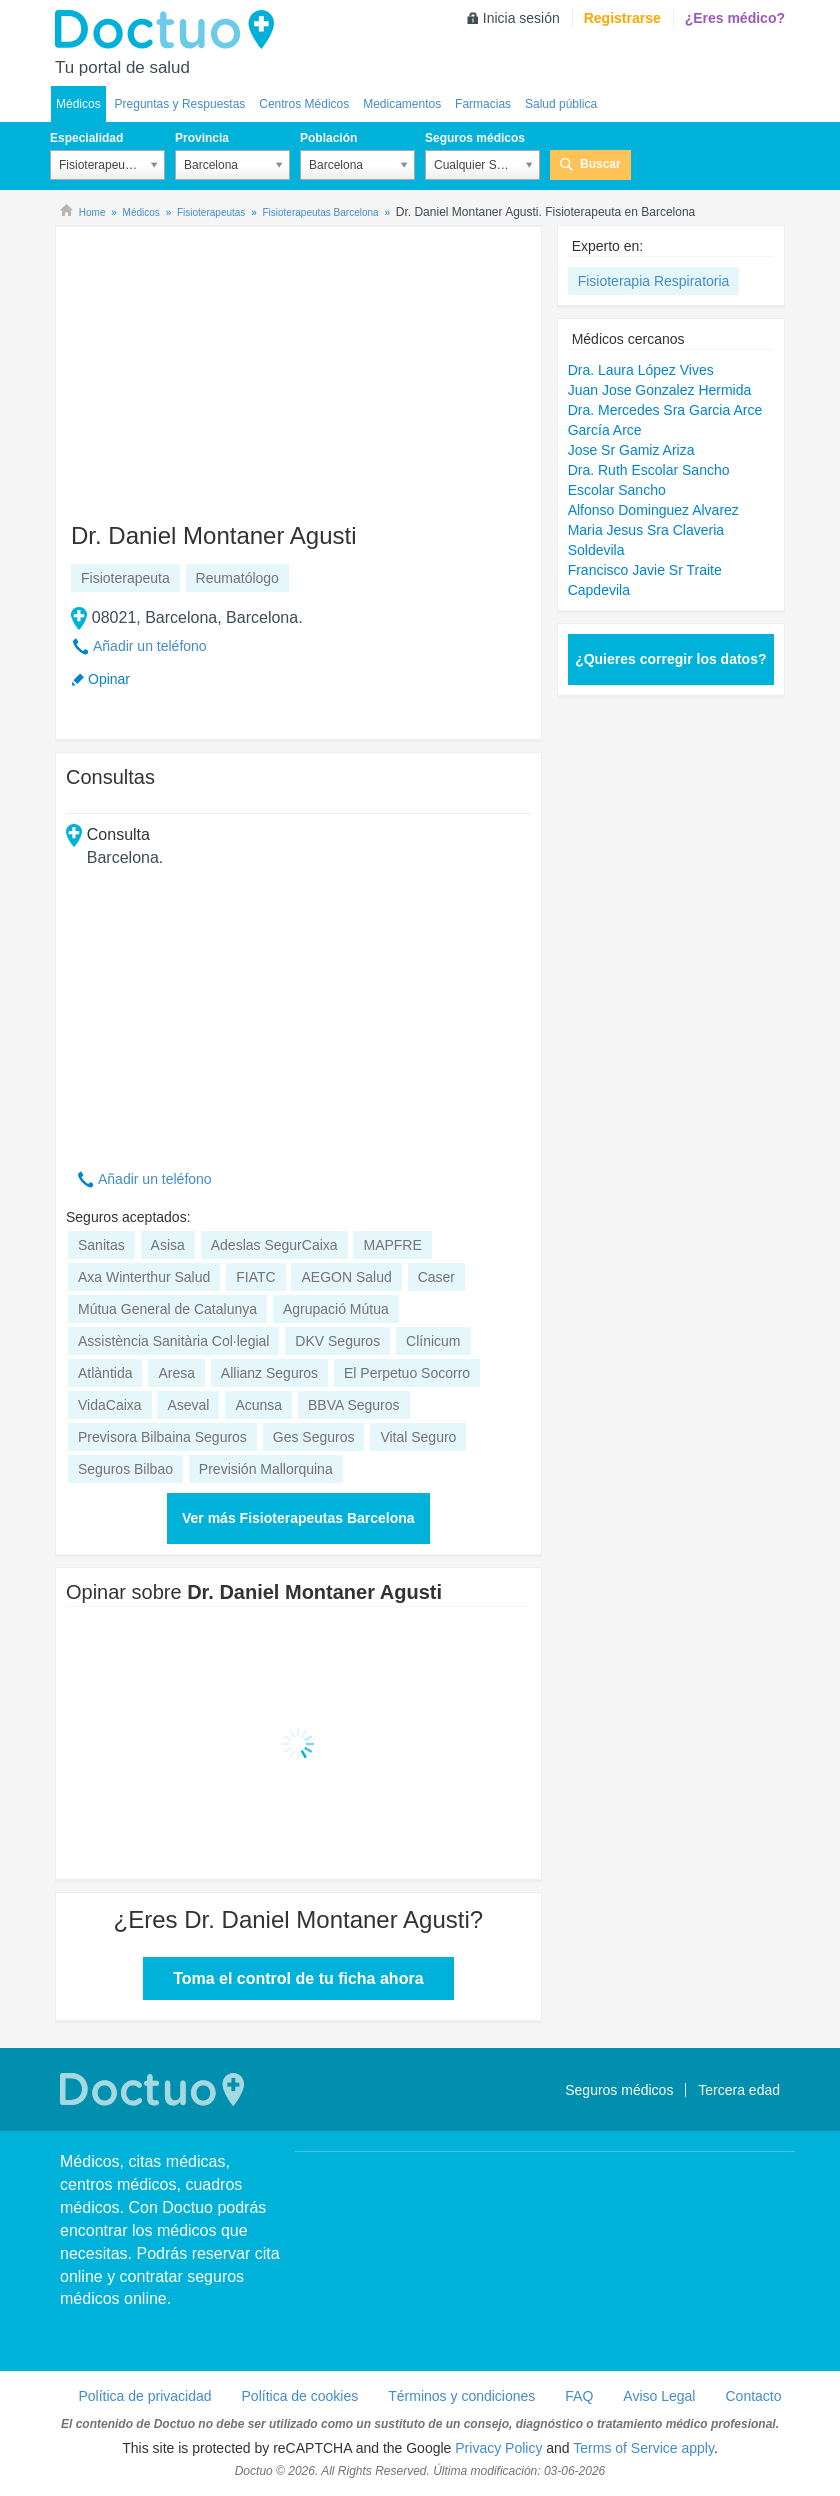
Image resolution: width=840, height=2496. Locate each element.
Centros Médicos (304, 104)
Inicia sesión (521, 18)
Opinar (109, 679)
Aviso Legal (659, 2396)
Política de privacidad (144, 2396)
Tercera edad (739, 2090)
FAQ (579, 2396)
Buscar (600, 164)
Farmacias (483, 104)
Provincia (202, 138)
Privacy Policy (498, 2448)
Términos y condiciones (461, 2396)
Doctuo (170, 30)
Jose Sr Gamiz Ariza (631, 450)
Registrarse (622, 18)
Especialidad (86, 138)
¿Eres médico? (735, 18)
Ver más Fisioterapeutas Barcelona (298, 1518)
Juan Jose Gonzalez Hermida (660, 390)
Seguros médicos (475, 138)
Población (328, 138)
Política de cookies (300, 2396)
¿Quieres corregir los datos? (670, 659)
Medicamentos (402, 104)
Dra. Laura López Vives (641, 370)
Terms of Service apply (643, 2448)
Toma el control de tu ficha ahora (298, 1978)
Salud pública (561, 104)
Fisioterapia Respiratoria (654, 281)
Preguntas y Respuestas (180, 104)
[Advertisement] (219, 365)
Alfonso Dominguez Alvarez (653, 510)
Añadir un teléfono (150, 646)
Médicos (78, 104)
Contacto (753, 2396)
